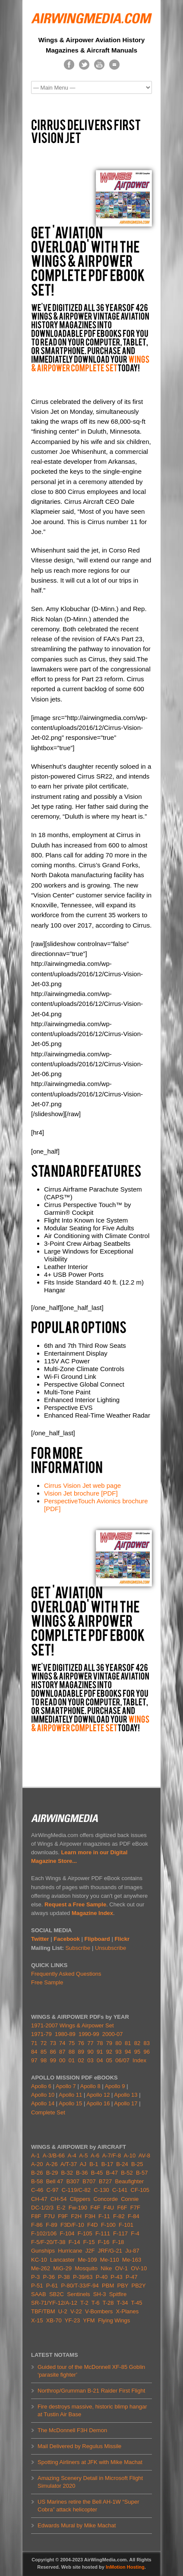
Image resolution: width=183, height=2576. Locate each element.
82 (137, 2043)
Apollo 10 (42, 2095)
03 (90, 2060)
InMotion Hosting (125, 2567)
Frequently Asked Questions (66, 1974)
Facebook (67, 1939)
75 (72, 2043)
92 (109, 2051)
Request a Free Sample (75, 1904)
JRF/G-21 (110, 2250)
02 (81, 2060)
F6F (122, 2207)
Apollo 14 (42, 2103)
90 (90, 2051)
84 (34, 2051)
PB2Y (139, 2285)
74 (62, 2043)
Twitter (40, 1939)
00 (62, 2060)
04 (100, 2060)
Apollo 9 (115, 2086)
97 (34, 2060)
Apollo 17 (125, 2103)
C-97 (52, 2190)
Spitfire (117, 2294)
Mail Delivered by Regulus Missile (79, 2446)
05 (109, 2060)
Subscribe (77, 1948)
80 (118, 2043)
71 (34, 2043)
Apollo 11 (70, 2095)
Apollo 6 (41, 2086)
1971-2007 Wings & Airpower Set (72, 2025)
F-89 (51, 2225)
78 (100, 2043)
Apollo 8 (90, 2086)
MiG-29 (62, 2268)
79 (109, 2043)
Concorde (106, 2199)
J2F (90, 2250)
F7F (135, 2207)
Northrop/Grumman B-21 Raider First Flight (91, 2390)
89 (81, 2051)
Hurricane (70, 2250)
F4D (92, 2225)
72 (44, 2043)
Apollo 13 (125, 2095)
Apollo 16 (98, 2103)
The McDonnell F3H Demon (72, 2430)
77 (90, 2043)
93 (118, 2051)
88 (72, 2051)
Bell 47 (54, 2181)
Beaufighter (130, 2181)
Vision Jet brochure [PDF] (81, 1493)
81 (128, 2043)
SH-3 (99, 2294)
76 (81, 2043)
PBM (108, 2285)
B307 (72, 2181)
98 (44, 2060)
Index (139, 2060)
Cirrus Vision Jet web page (82, 1485)
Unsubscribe (110, 1948)
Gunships (43, 2250)
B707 (88, 2181)
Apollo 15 (70, 2103)
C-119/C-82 (76, 2190)
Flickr (121, 1939)
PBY (122, 2285)
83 (146, 2043)
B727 (105, 2181)
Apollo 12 (98, 2095)
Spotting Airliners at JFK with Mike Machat (90, 2462)
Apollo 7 (66, 2086)
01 (72, 2060)
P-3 (35, 2277)
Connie (130, 2199)
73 (53, 2043)
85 (44, 2051)
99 (53, 2060)
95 (137, 2051)
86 (53, 2051)
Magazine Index (92, 1913)
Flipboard (97, 1939)
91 (100, 2051)
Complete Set (48, 2112)
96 (146, 2051)
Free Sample (47, 1982)
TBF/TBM (43, 2311)
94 (128, 2051)
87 (62, 2051)
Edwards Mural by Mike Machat (77, 2525)
